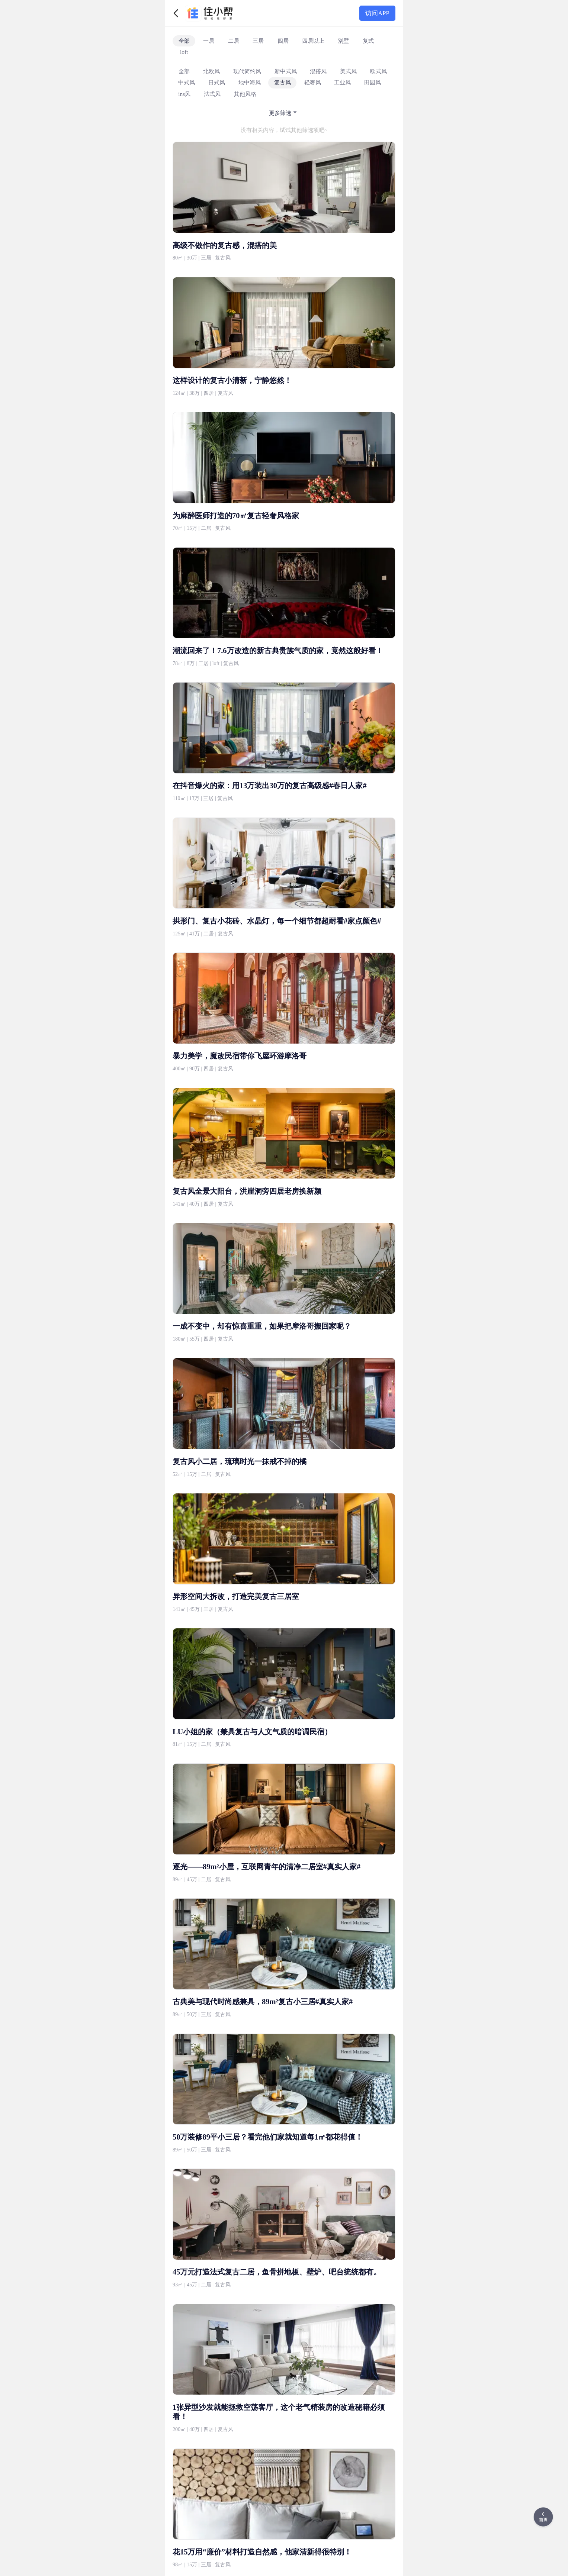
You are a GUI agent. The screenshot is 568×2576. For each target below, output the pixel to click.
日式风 (216, 82)
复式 (368, 41)
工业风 (342, 82)
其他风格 (245, 94)
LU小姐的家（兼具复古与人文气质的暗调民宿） (252, 1732)
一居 (208, 41)
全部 (184, 41)
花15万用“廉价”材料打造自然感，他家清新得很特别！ (262, 2552)
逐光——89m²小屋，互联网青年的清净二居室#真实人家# (266, 1867)
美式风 (348, 71)
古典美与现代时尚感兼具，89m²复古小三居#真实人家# (263, 2002)
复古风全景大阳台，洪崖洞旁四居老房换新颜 (247, 1191)
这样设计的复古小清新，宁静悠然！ (232, 380)
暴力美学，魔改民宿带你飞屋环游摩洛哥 (240, 1056)
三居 (258, 41)
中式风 (186, 82)
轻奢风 (312, 82)
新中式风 (286, 71)
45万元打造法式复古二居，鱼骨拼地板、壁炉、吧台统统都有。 (277, 2272)
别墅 (343, 41)
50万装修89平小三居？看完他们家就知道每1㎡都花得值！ (268, 2137)
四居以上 (313, 41)
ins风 (184, 94)
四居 (283, 41)
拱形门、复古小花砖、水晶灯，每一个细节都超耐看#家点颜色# (277, 921)
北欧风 (211, 71)
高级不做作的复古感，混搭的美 (225, 245)
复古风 (282, 82)
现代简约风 (247, 71)
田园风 (372, 82)
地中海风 (249, 82)
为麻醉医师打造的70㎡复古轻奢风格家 (236, 516)
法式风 (212, 94)
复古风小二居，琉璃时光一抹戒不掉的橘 (240, 1461)
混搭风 (318, 71)
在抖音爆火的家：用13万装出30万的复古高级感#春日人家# (269, 785)
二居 (233, 41)
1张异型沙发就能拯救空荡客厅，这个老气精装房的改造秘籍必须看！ (279, 2412)
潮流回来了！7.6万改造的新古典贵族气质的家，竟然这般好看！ (278, 651)
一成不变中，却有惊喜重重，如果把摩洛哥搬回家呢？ (262, 1326)
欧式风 (378, 71)
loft (184, 52)
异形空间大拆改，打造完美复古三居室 (236, 1596)
